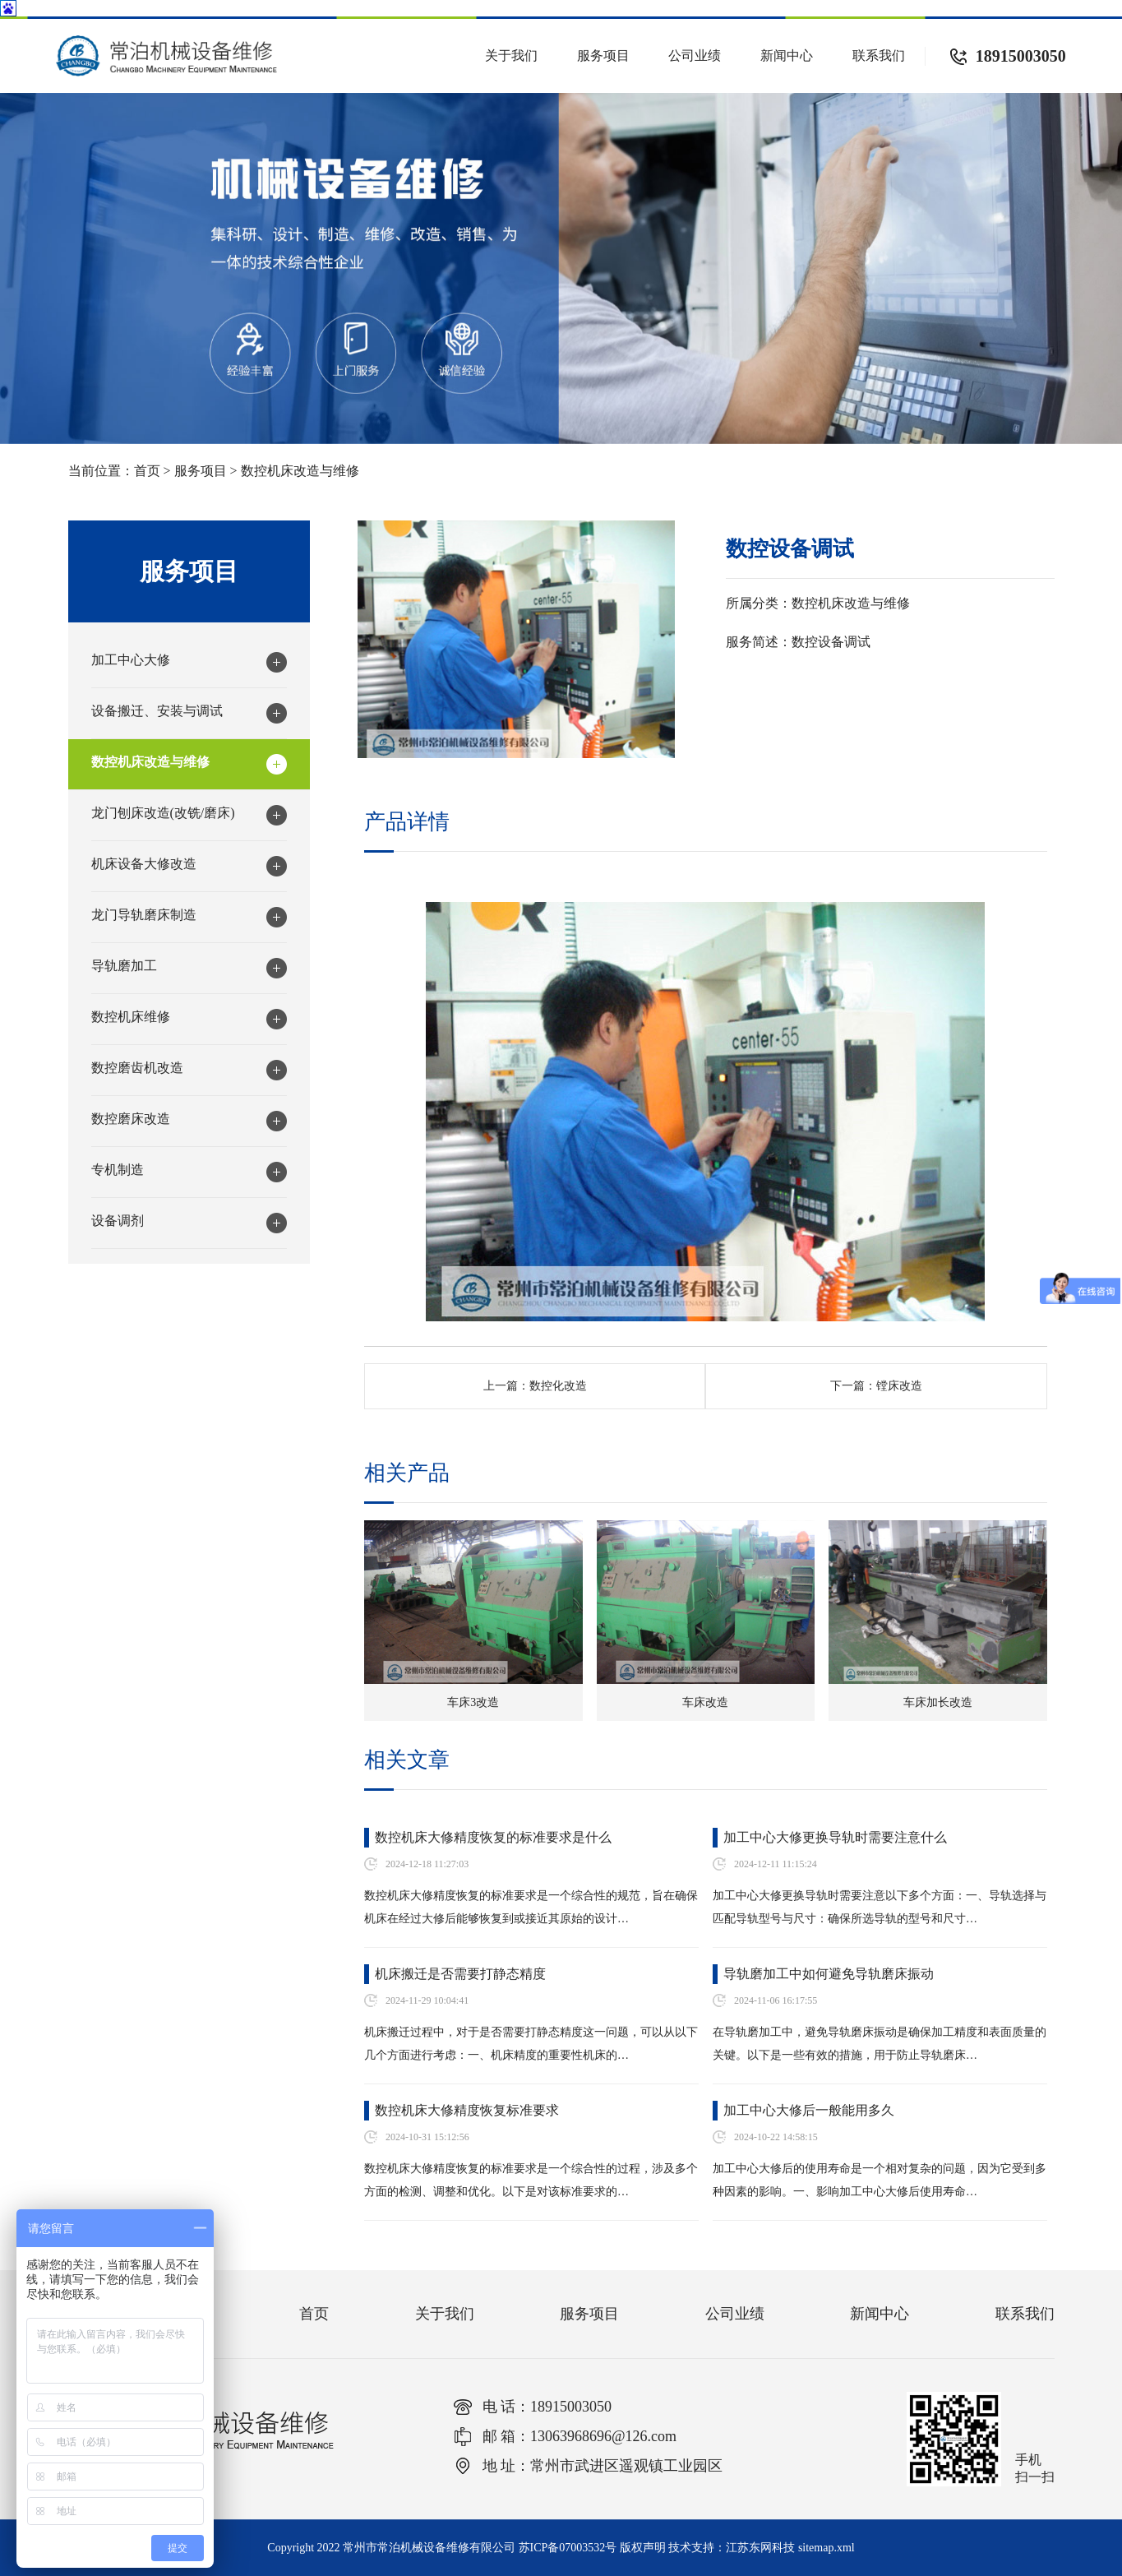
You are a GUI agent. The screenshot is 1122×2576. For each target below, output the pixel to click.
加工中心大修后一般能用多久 (808, 2110)
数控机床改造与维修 (300, 471)
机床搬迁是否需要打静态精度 (460, 1974)
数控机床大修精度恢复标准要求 (467, 2110)
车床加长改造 (937, 1702)
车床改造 (705, 1702)
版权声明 (643, 2547)
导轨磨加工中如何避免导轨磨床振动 (828, 1974)
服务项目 (603, 55)
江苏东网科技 (760, 2547)
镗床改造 (899, 1386)
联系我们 (878, 55)
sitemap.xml (826, 2547)
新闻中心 (786, 55)
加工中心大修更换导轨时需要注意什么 (835, 1837)
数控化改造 (558, 1386)
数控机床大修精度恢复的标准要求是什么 (493, 1837)
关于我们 (511, 55)
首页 (147, 471)
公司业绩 (694, 55)
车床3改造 (473, 1702)
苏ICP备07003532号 (568, 2547)
